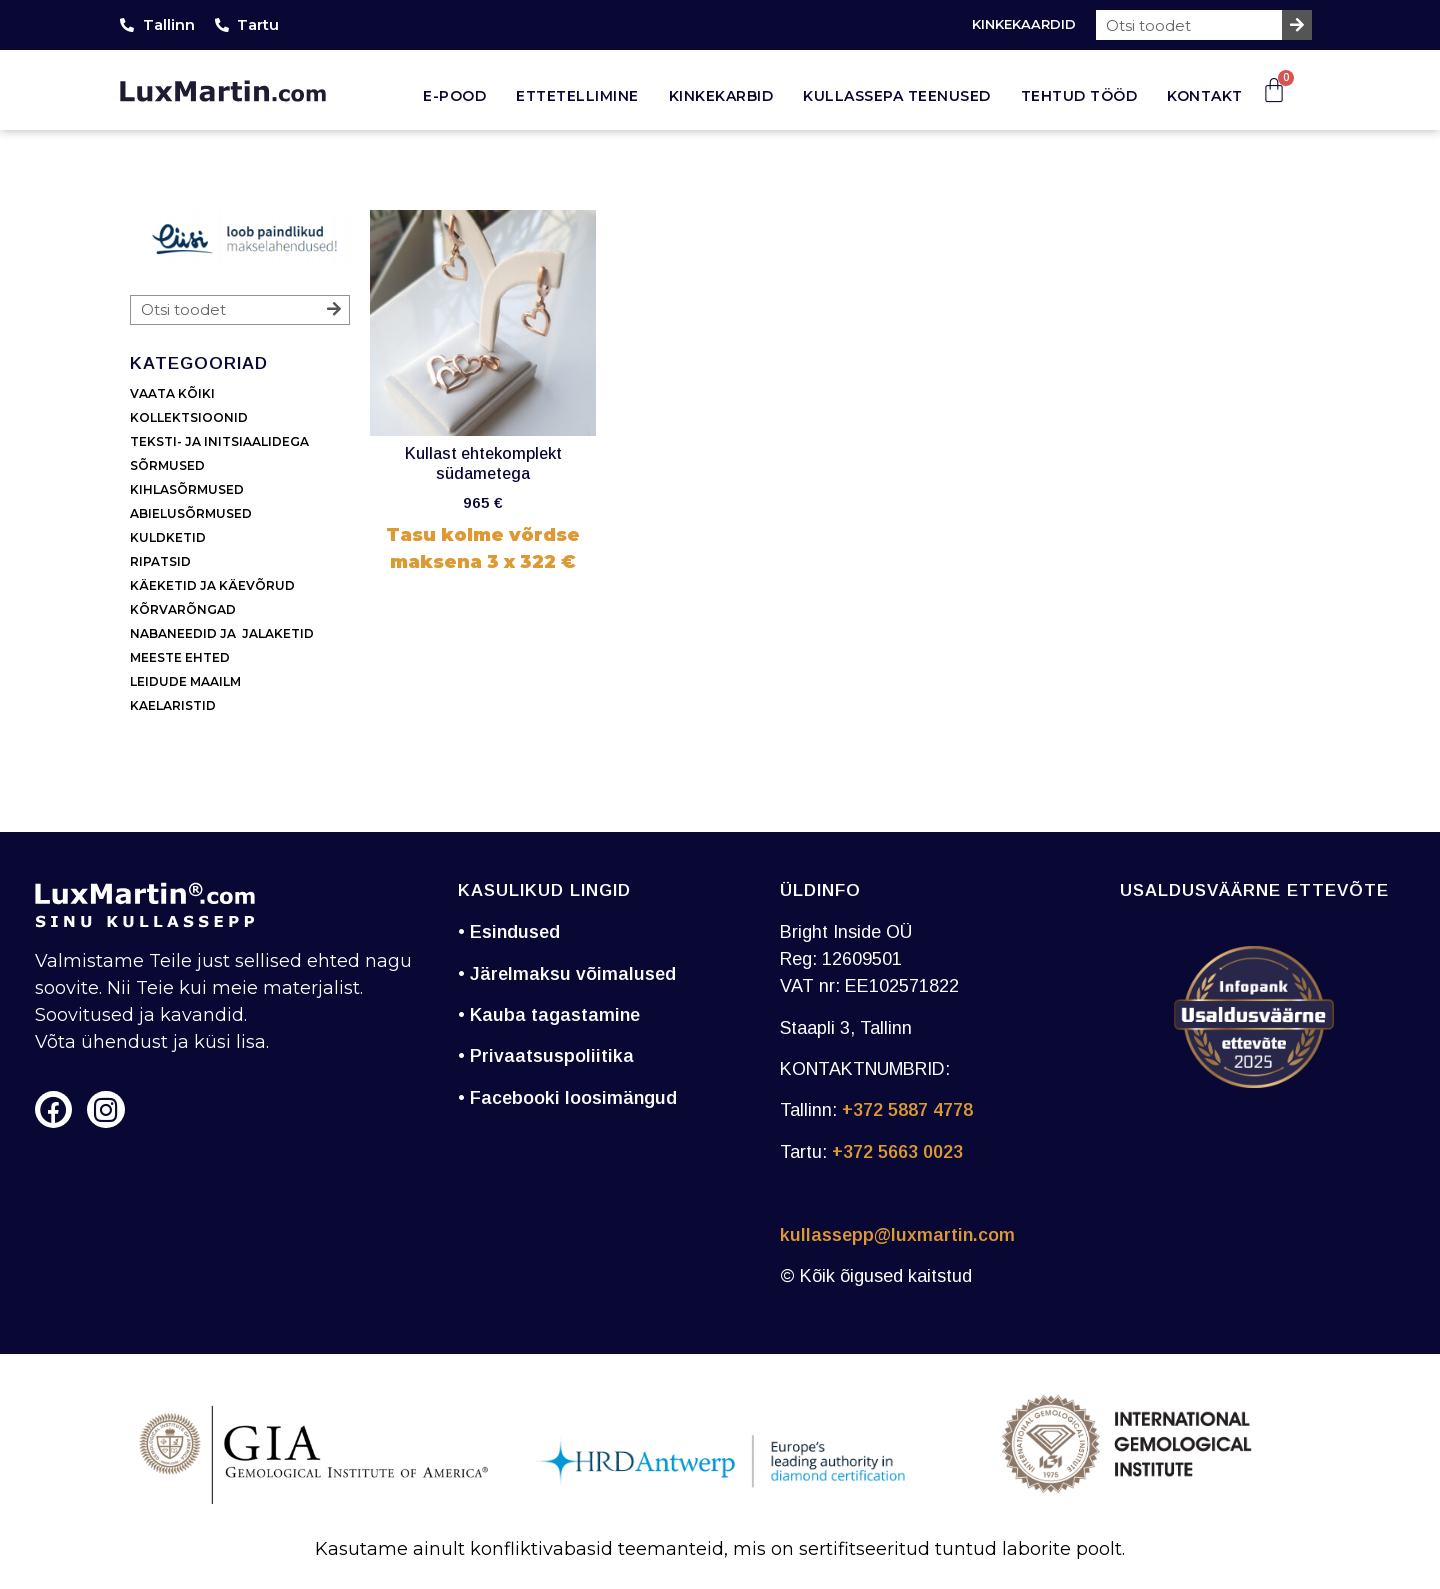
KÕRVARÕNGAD (183, 609)
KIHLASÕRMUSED (187, 489)
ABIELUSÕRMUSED (191, 513)
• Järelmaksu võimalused (567, 974)
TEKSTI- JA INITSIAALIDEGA (219, 441)
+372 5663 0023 (897, 1152)
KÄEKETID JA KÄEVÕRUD (212, 585)
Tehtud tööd (1079, 96)
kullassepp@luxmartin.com (897, 1235)
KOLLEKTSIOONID (189, 417)
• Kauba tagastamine (549, 1015)
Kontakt (1205, 96)
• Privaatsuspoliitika (546, 1056)
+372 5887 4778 (907, 1110)
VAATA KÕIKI (172, 393)
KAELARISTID (173, 705)
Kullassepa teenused (897, 96)
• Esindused (509, 932)
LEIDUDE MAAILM (187, 681)
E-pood (454, 96)
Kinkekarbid (721, 96)
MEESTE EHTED (180, 657)
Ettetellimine (577, 96)
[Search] (1297, 25)
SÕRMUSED (167, 465)
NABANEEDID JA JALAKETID (222, 633)
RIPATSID (160, 561)
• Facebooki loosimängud (567, 1098)
